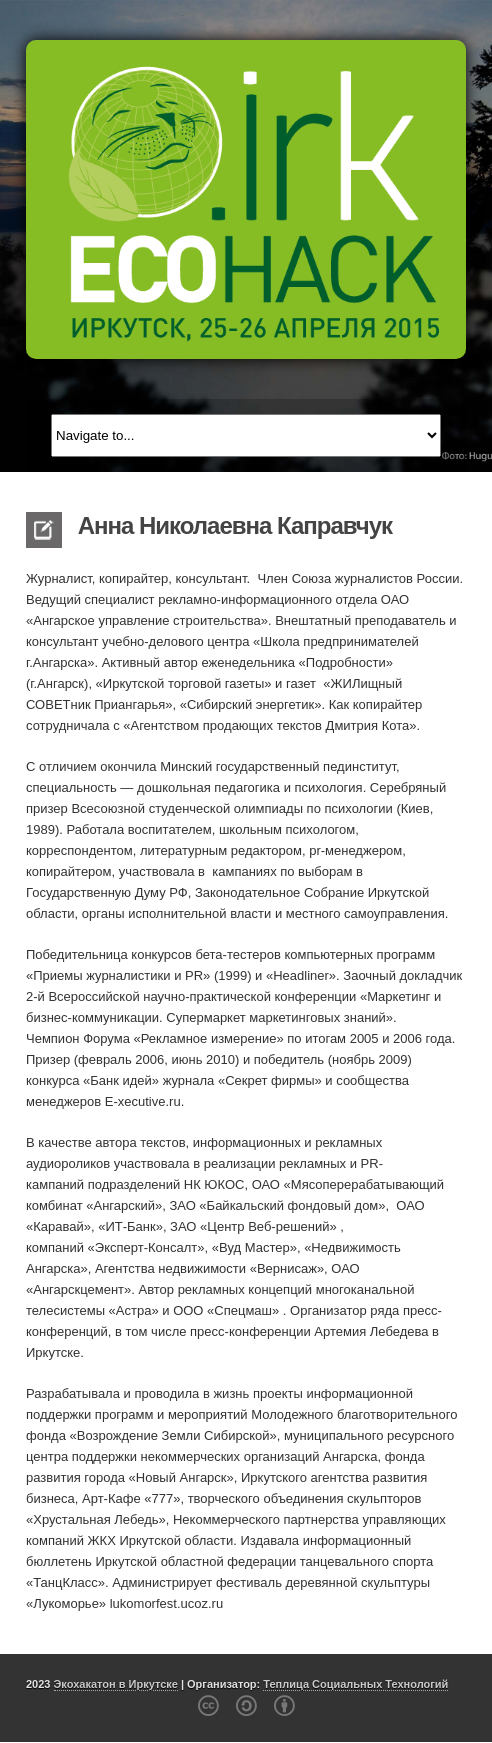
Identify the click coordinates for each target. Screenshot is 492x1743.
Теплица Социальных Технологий (355, 1684)
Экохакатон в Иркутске (116, 1684)
